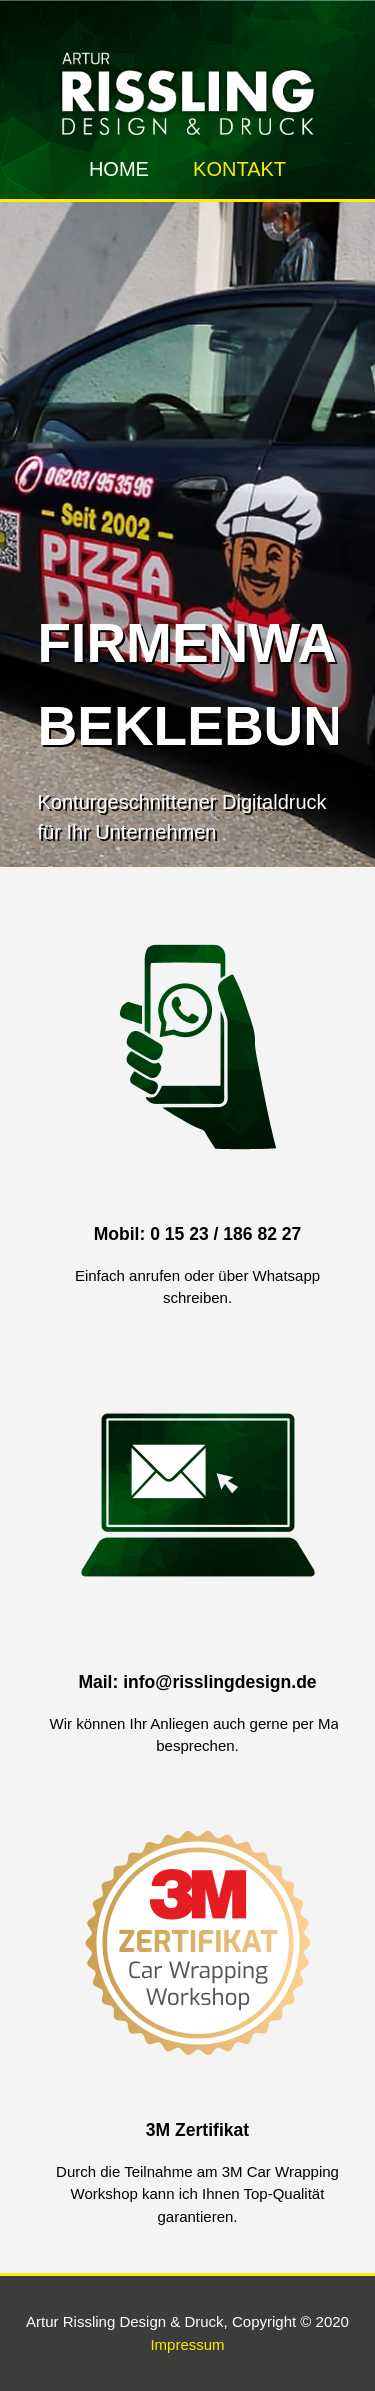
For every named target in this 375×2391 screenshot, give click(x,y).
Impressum (187, 2344)
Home (119, 169)
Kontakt (239, 169)
